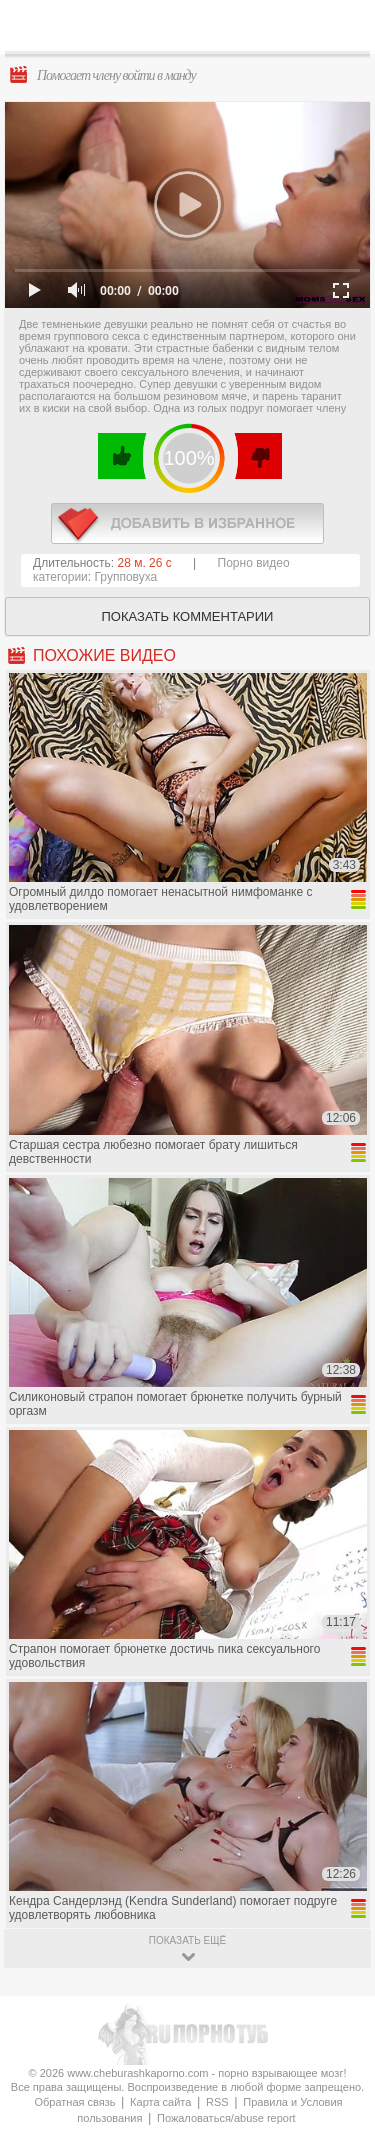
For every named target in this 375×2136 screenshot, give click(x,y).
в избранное (187, 523)
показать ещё (187, 1940)
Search (344, 27)
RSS (217, 2102)
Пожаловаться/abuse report (226, 2118)
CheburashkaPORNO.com (192, 31)
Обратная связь (74, 2102)
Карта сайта (160, 2102)
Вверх (336, 2003)
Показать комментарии (188, 616)
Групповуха (126, 577)
